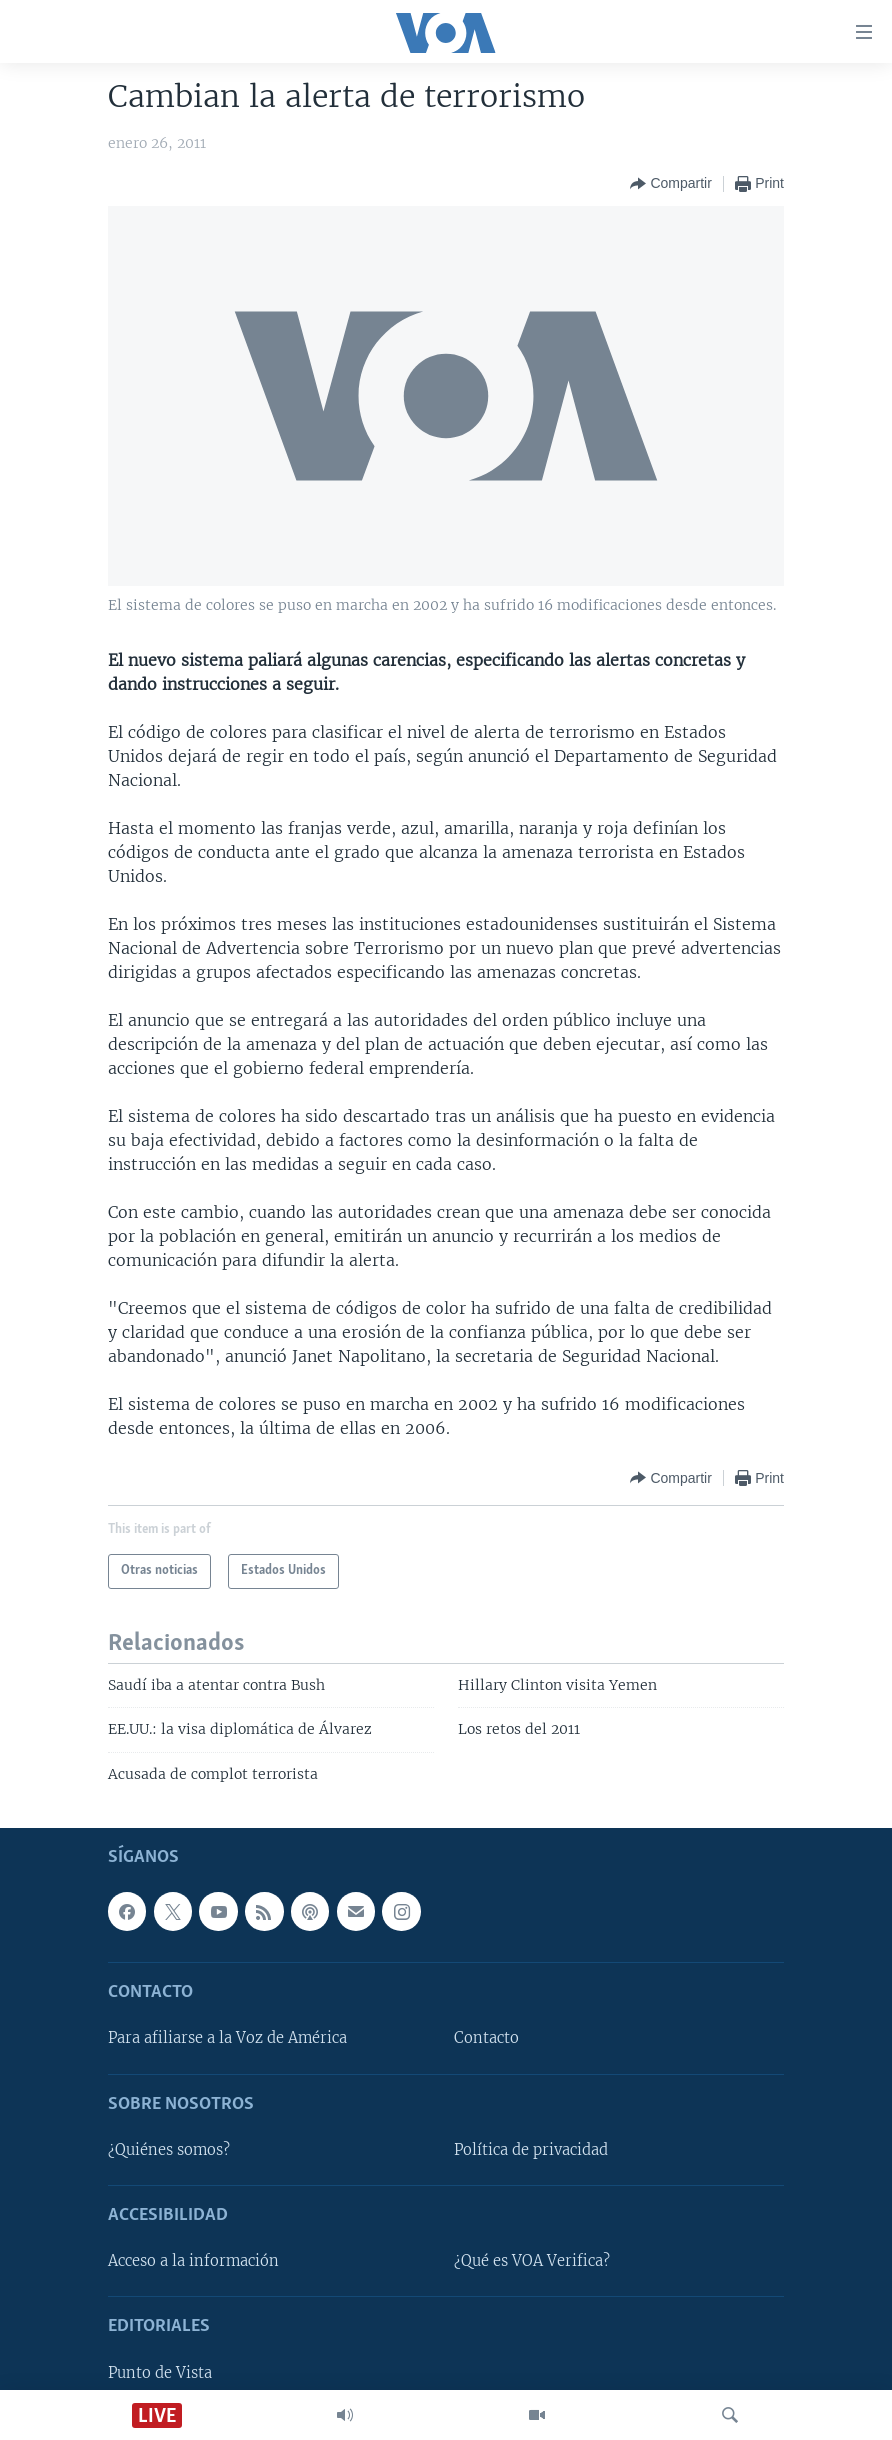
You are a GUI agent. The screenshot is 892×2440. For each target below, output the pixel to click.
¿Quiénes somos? (169, 2150)
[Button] (670, 184)
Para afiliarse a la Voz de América (227, 2039)
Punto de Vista (160, 2373)
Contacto (486, 2039)
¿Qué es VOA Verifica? (532, 2262)
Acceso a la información (193, 2262)
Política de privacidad (531, 2150)
